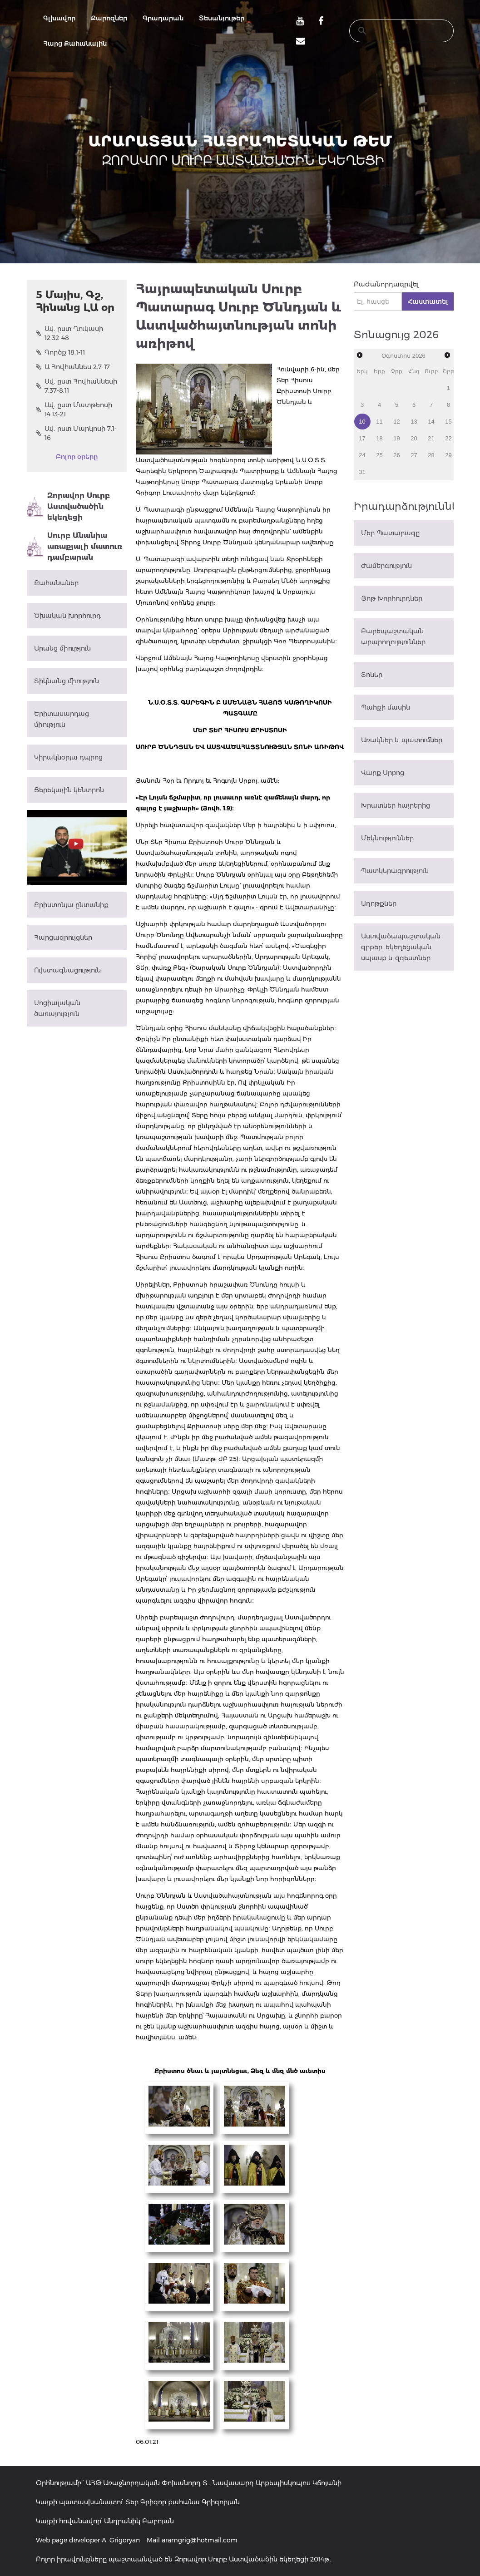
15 (448, 421)
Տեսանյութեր (221, 18)
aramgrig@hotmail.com (200, 2540)
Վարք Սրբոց (382, 773)
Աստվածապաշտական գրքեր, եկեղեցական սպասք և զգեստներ (400, 947)
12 (396, 421)
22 (448, 438)
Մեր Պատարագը (390, 533)
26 (396, 455)
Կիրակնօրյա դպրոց (68, 757)
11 (379, 421)
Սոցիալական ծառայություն (57, 1008)
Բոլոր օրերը (77, 457)
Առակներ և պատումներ (401, 740)
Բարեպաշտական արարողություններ (393, 636)
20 (414, 438)
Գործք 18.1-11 (60, 352)
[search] (393, 31)
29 (448, 455)
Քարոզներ (109, 18)
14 (431, 421)
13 (414, 421)
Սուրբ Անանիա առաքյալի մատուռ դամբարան (74, 546)
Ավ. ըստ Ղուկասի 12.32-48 (69, 333)
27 (414, 455)
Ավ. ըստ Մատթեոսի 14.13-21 (74, 409)
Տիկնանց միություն (66, 681)
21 (431, 438)
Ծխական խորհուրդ (67, 616)
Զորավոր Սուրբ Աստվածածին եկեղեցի (68, 506)
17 (362, 438)
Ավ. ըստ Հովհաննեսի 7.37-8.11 (76, 386)
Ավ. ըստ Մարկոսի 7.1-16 (76, 433)
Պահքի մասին (385, 707)
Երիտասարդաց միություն (61, 719)
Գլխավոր (59, 18)
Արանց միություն (62, 648)
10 (362, 421)
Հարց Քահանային (75, 43)
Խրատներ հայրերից (395, 805)
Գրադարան (163, 18)
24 (362, 455)
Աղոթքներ (378, 903)
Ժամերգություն (386, 566)
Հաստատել (428, 301)
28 (431, 455)
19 (396, 438)
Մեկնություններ (387, 838)
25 (379, 455)
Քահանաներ (56, 583)
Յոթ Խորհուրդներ (391, 598)
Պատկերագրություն (395, 871)
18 (379, 438)
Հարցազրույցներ (63, 937)
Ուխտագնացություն (67, 970)
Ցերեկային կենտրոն (69, 790)
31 (362, 472)
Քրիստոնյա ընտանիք (71, 905)
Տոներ (371, 675)
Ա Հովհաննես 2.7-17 (73, 367)
